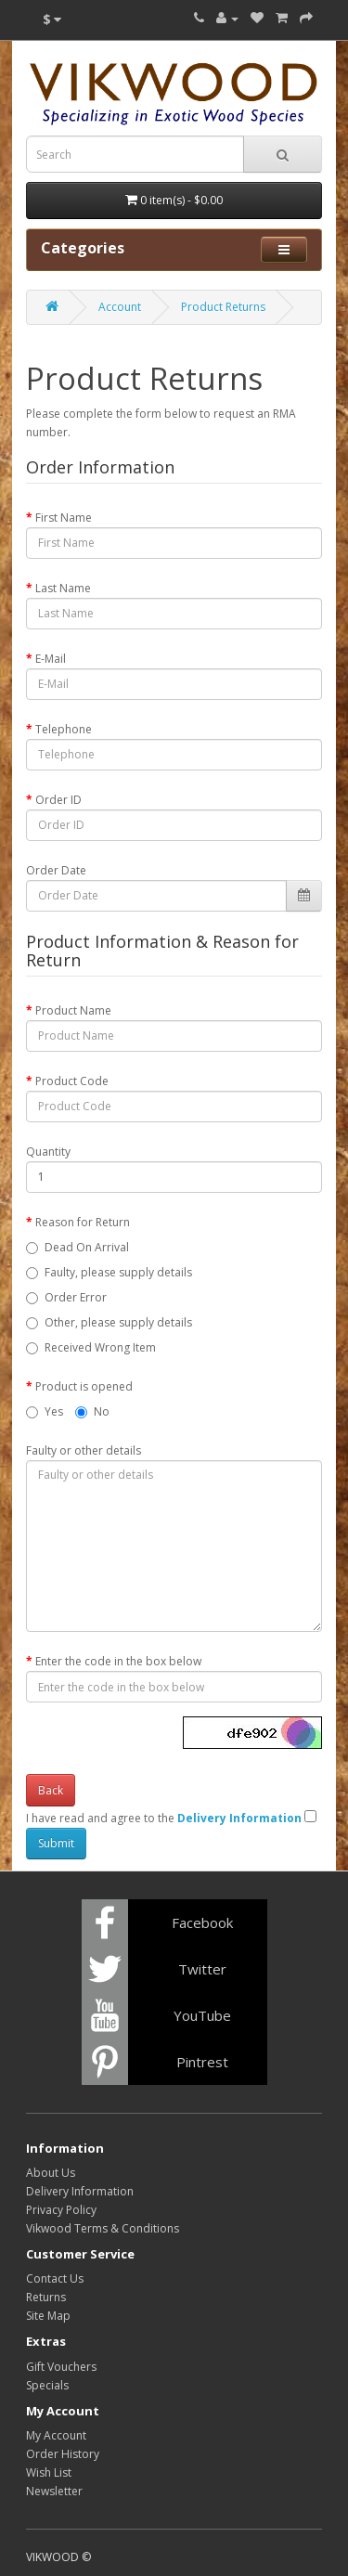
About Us (50, 2173)
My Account (56, 2435)
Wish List (48, 2472)
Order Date (56, 870)
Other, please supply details (118, 1322)
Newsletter (54, 2491)
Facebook (202, 1922)
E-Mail (50, 659)
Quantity (48, 1151)
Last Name (63, 588)
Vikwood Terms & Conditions (102, 2228)
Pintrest (202, 2061)
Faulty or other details (83, 1450)
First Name (63, 517)
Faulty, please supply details (118, 1272)
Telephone (63, 729)
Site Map (48, 2316)
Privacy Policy (61, 2210)
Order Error (76, 1297)
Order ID (58, 800)
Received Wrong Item (100, 1347)
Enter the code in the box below (118, 1661)
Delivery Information (80, 2191)
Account (119, 307)
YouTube (202, 2015)
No (92, 1411)
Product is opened (84, 1386)
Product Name (73, 1010)
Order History (62, 2454)
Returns (46, 2297)
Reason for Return (82, 1222)
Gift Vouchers (61, 2367)
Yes (44, 1411)
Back (50, 1790)
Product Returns (223, 307)
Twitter (202, 1969)
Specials (47, 2385)
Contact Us (55, 2278)
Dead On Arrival (87, 1247)
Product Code (72, 1081)
